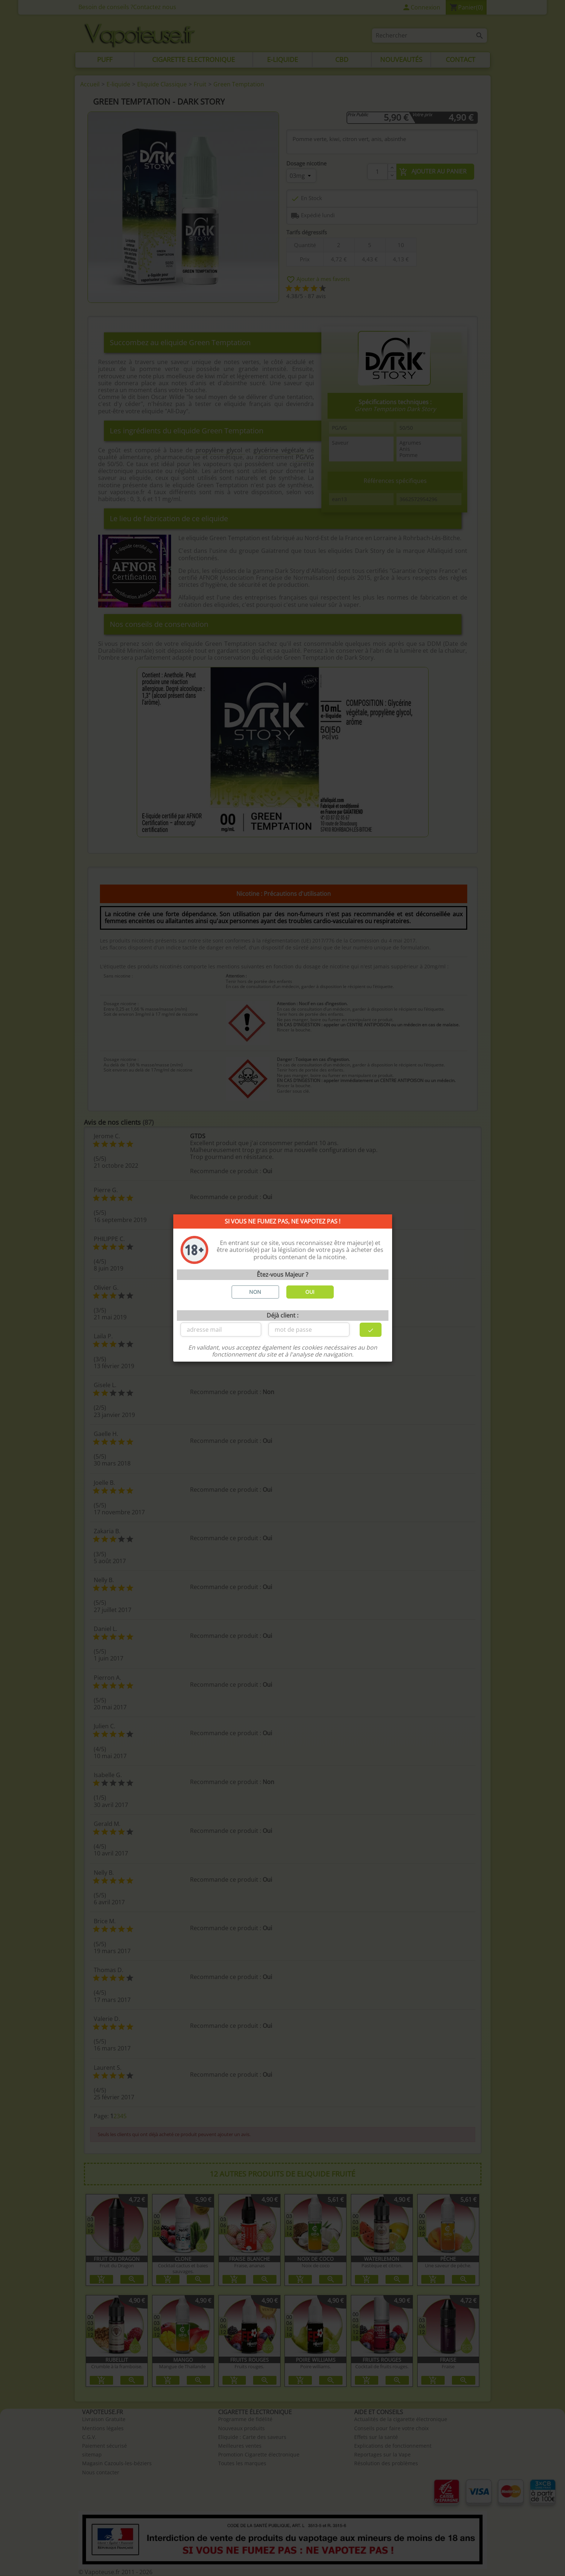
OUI (309, 1291)
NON (255, 1291)
